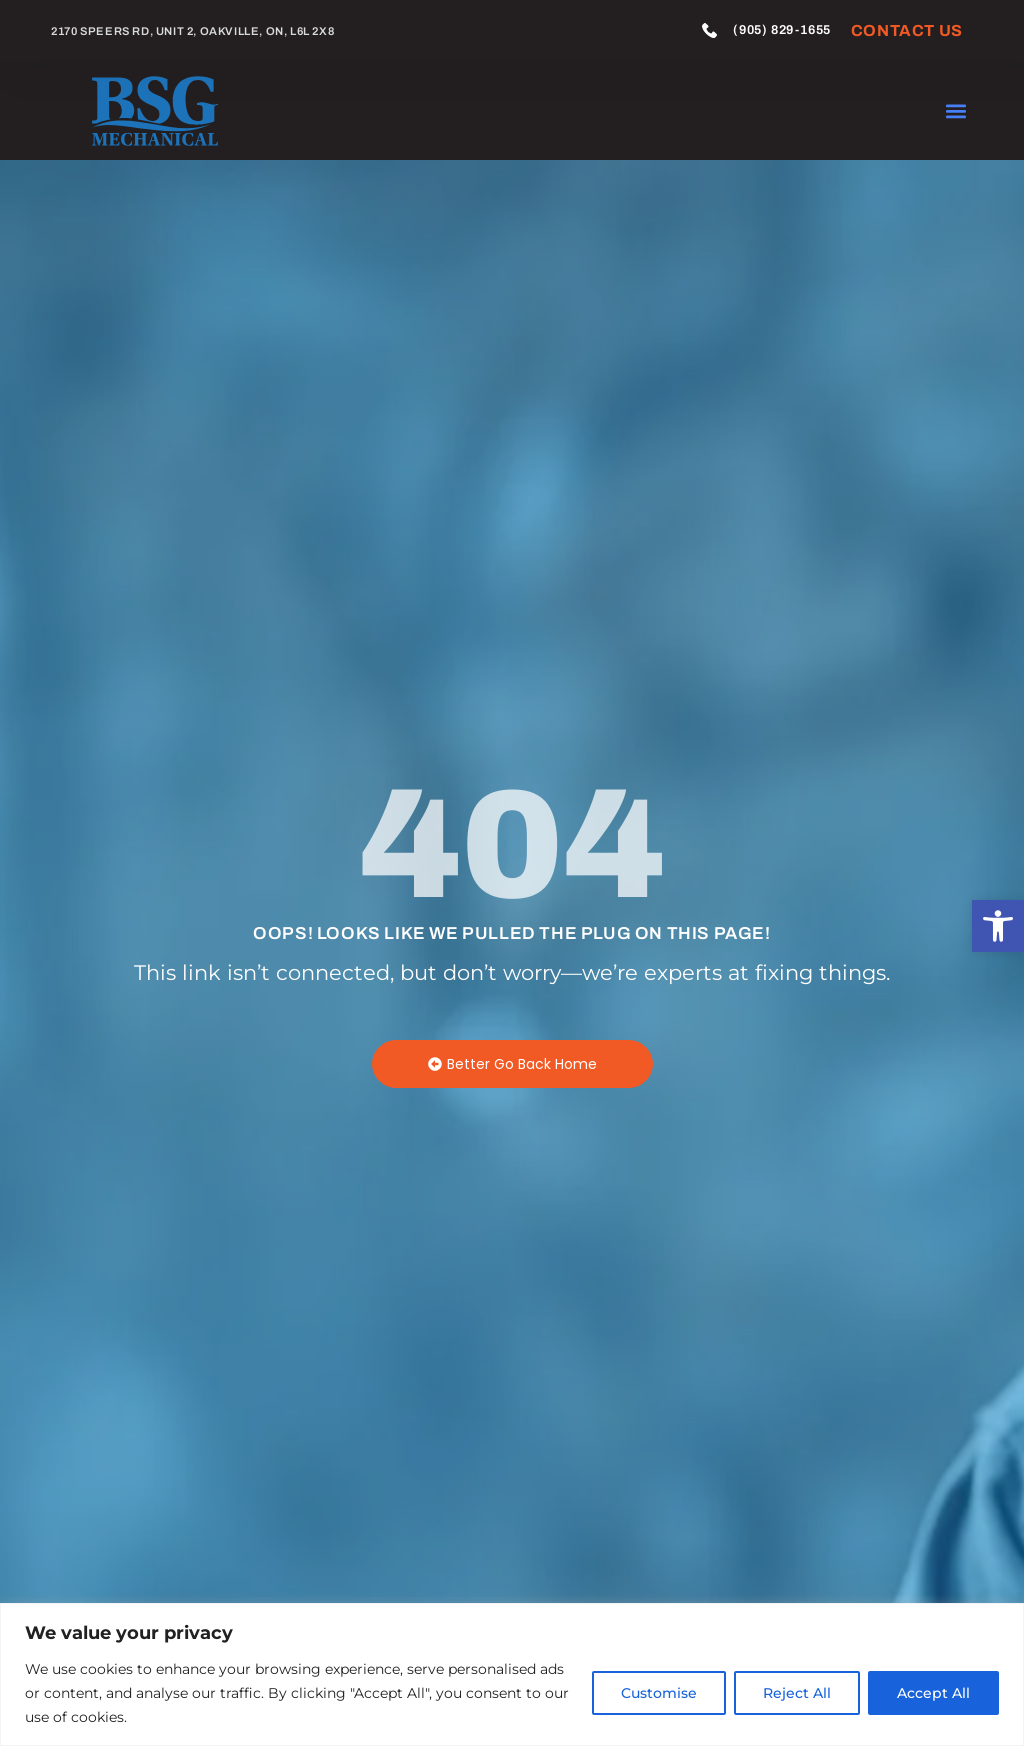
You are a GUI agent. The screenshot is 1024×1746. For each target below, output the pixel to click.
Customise (659, 1693)
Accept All (933, 1693)
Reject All (797, 1693)
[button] (998, 926)
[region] (512, 1674)
